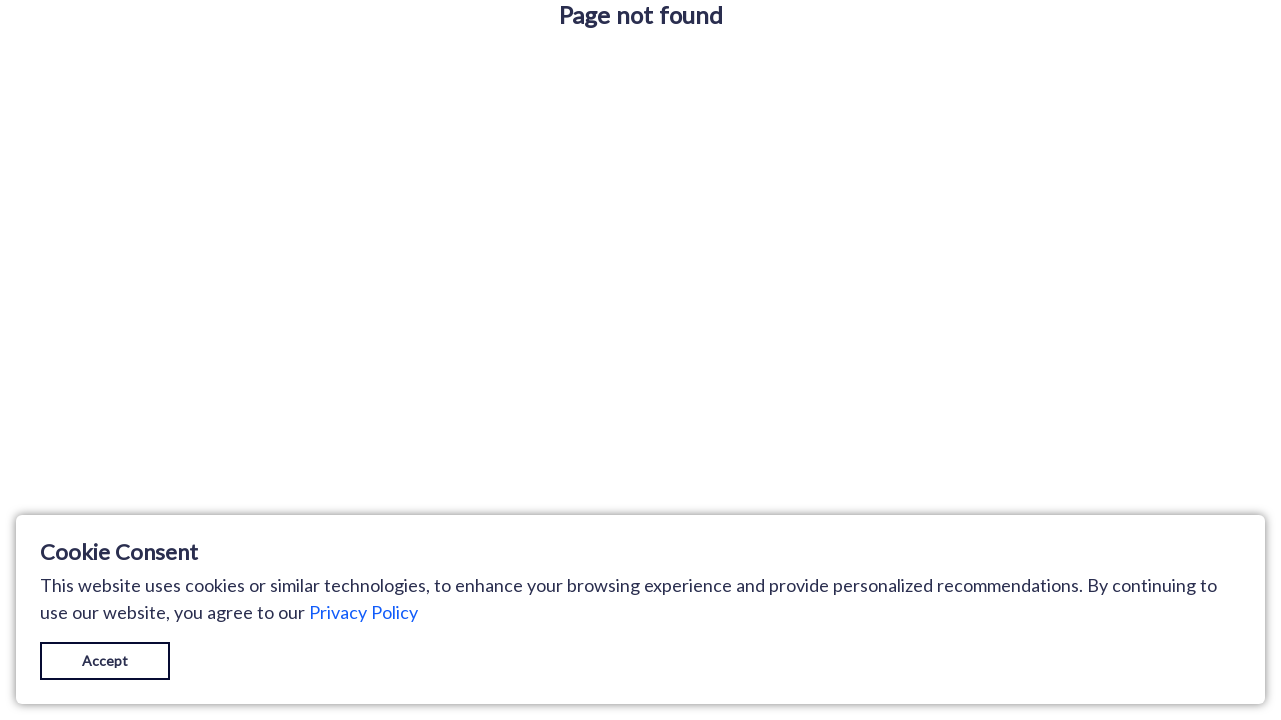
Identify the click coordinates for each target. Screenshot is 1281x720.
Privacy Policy (363, 612)
